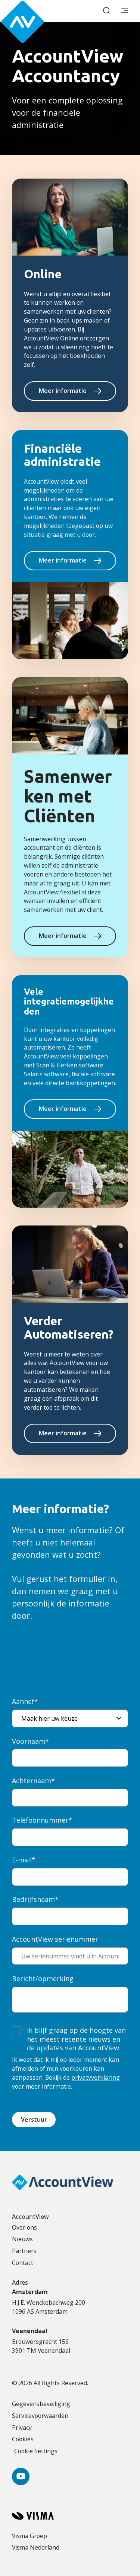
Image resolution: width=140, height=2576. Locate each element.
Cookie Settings (35, 2451)
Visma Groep (29, 2536)
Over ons (24, 2227)
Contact (22, 2263)
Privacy (22, 2427)
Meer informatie (63, 391)
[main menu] (124, 11)
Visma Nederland (35, 2547)
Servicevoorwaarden (40, 2416)
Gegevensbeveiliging (41, 2404)
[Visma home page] (70, 2516)
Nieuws (22, 2239)
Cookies (23, 2439)
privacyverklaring (95, 2077)
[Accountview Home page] (34, 11)
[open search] (106, 11)
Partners (24, 2251)
